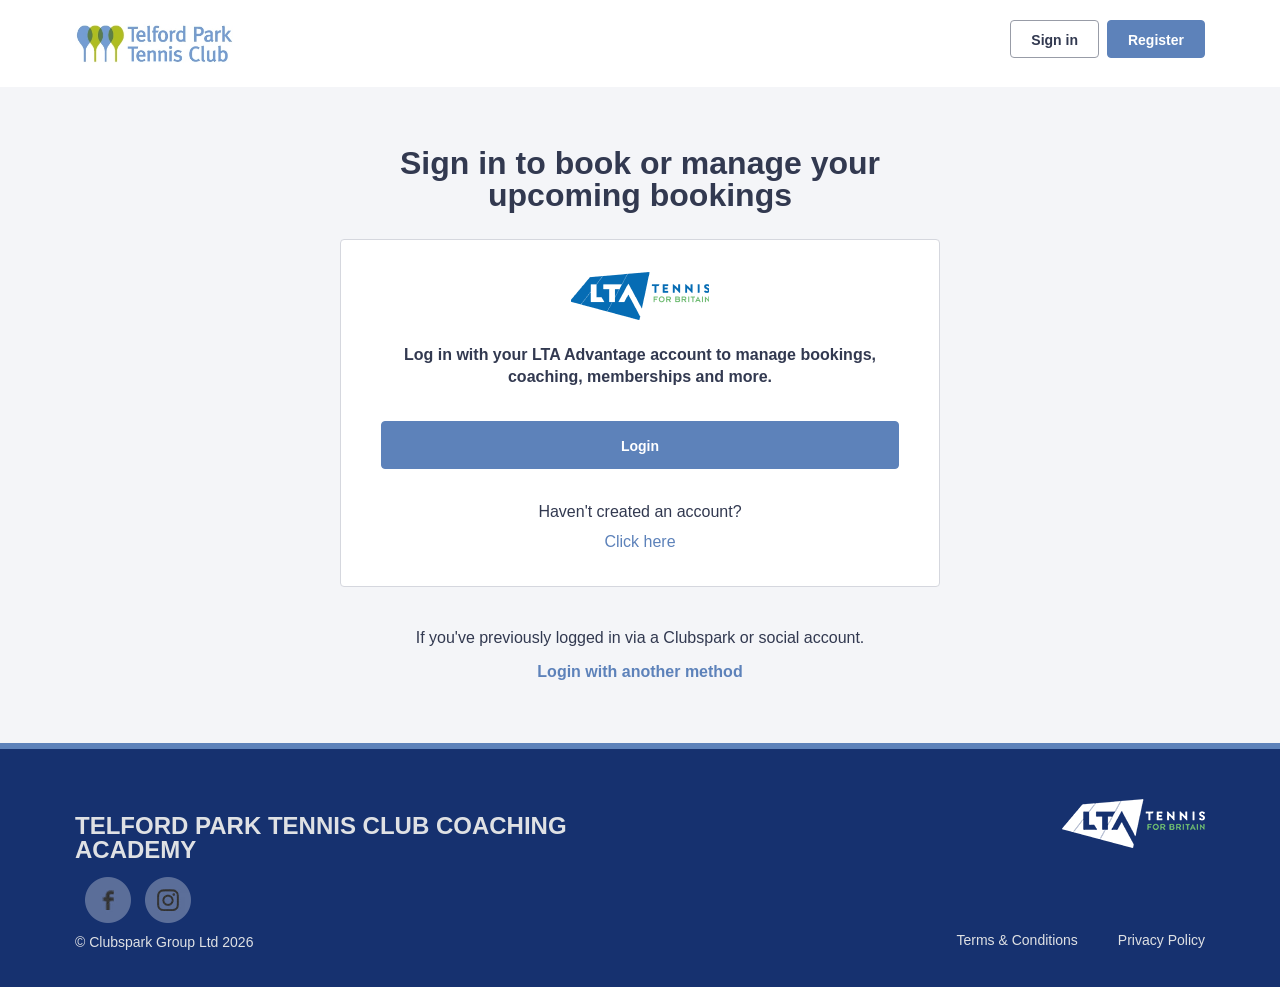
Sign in (1054, 40)
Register (1156, 40)
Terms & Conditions (1016, 940)
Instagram (168, 900)
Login (640, 446)
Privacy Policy (1161, 940)
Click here (639, 541)
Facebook (108, 900)
